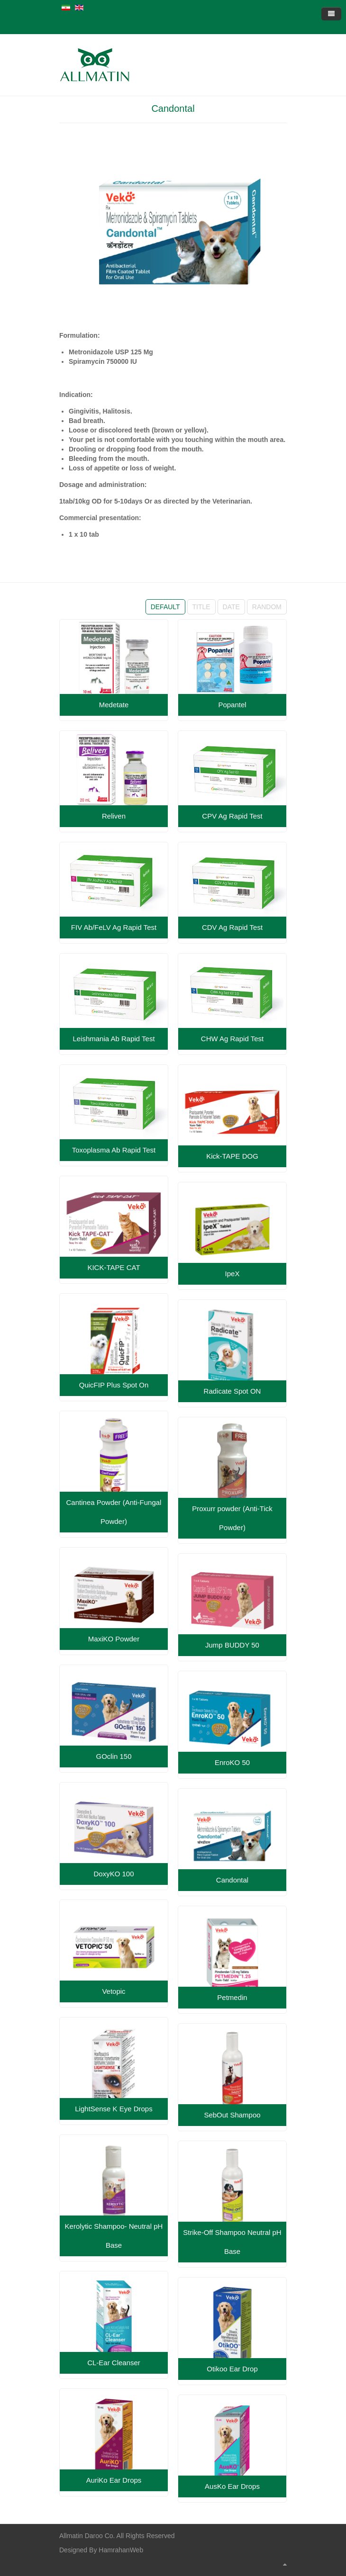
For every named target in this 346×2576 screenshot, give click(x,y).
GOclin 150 (113, 1756)
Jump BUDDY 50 (232, 1645)
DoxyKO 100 (113, 1874)
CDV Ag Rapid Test (232, 927)
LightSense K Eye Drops (113, 2109)
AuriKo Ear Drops (114, 2480)
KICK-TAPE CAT (113, 1267)
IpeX (232, 1274)
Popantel (232, 705)
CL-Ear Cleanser (113, 2363)
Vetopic (113, 1991)
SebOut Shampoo (232, 2115)
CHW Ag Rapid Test (232, 1039)
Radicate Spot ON (232, 1391)
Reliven (114, 816)
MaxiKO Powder (113, 1639)
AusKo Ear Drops (232, 2486)
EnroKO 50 (232, 1762)
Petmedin (232, 1997)
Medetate (114, 705)
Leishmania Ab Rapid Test (114, 1039)
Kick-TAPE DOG (232, 1156)
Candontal (172, 108)
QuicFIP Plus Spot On (113, 1385)
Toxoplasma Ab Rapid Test (114, 1150)
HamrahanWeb (121, 2550)
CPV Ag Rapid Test (232, 816)
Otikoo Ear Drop (232, 2369)
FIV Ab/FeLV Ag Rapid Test (113, 927)
